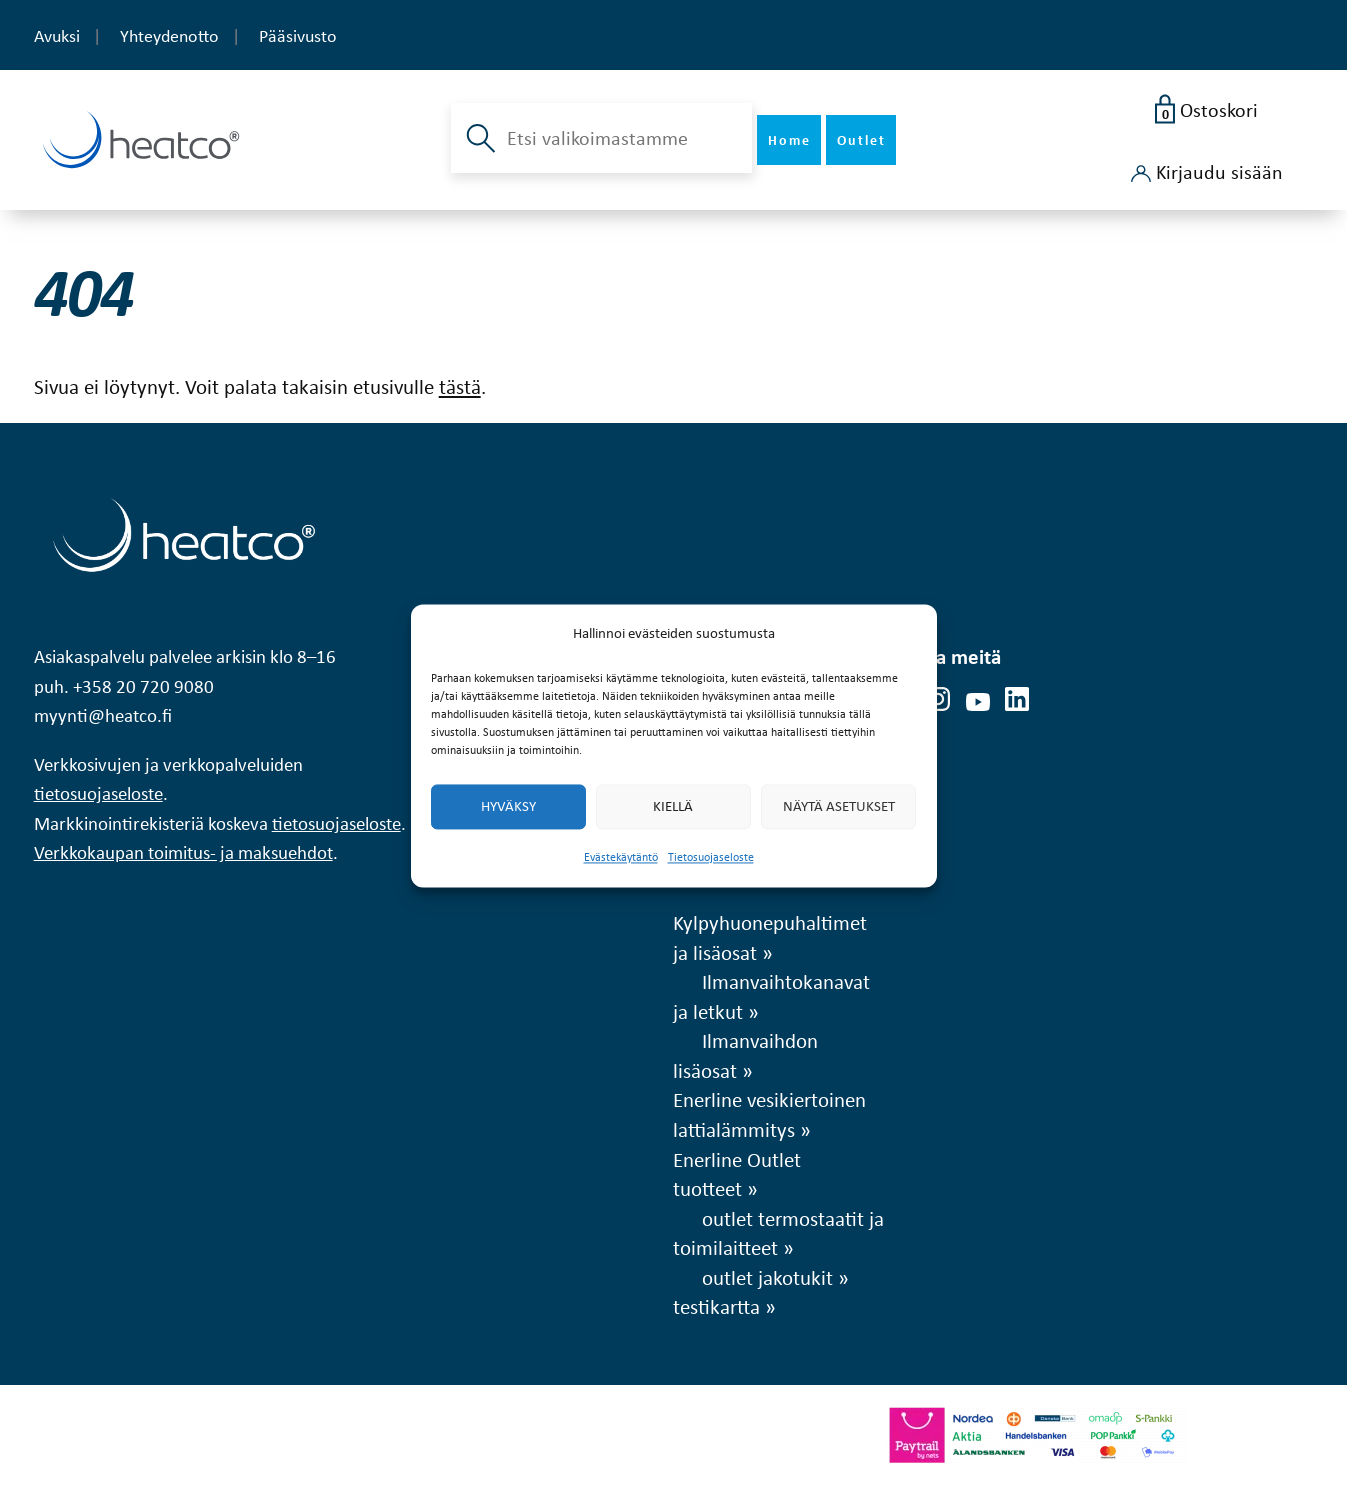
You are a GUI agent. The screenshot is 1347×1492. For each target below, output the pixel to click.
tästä (460, 386)
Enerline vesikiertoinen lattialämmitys (769, 1114)
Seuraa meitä (944, 656)
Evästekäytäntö (621, 857)
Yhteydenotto (169, 36)
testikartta (716, 1306)
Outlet (861, 139)
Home (789, 139)
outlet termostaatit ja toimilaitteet (778, 1233)
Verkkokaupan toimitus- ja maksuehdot (183, 852)
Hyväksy (508, 807)
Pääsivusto (298, 36)
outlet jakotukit (767, 1277)
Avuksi (57, 36)
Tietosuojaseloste (711, 857)
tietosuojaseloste (98, 793)
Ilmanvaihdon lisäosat (745, 1055)
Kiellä (673, 807)
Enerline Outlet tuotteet (737, 1174)
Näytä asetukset (839, 807)
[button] (478, 138)
